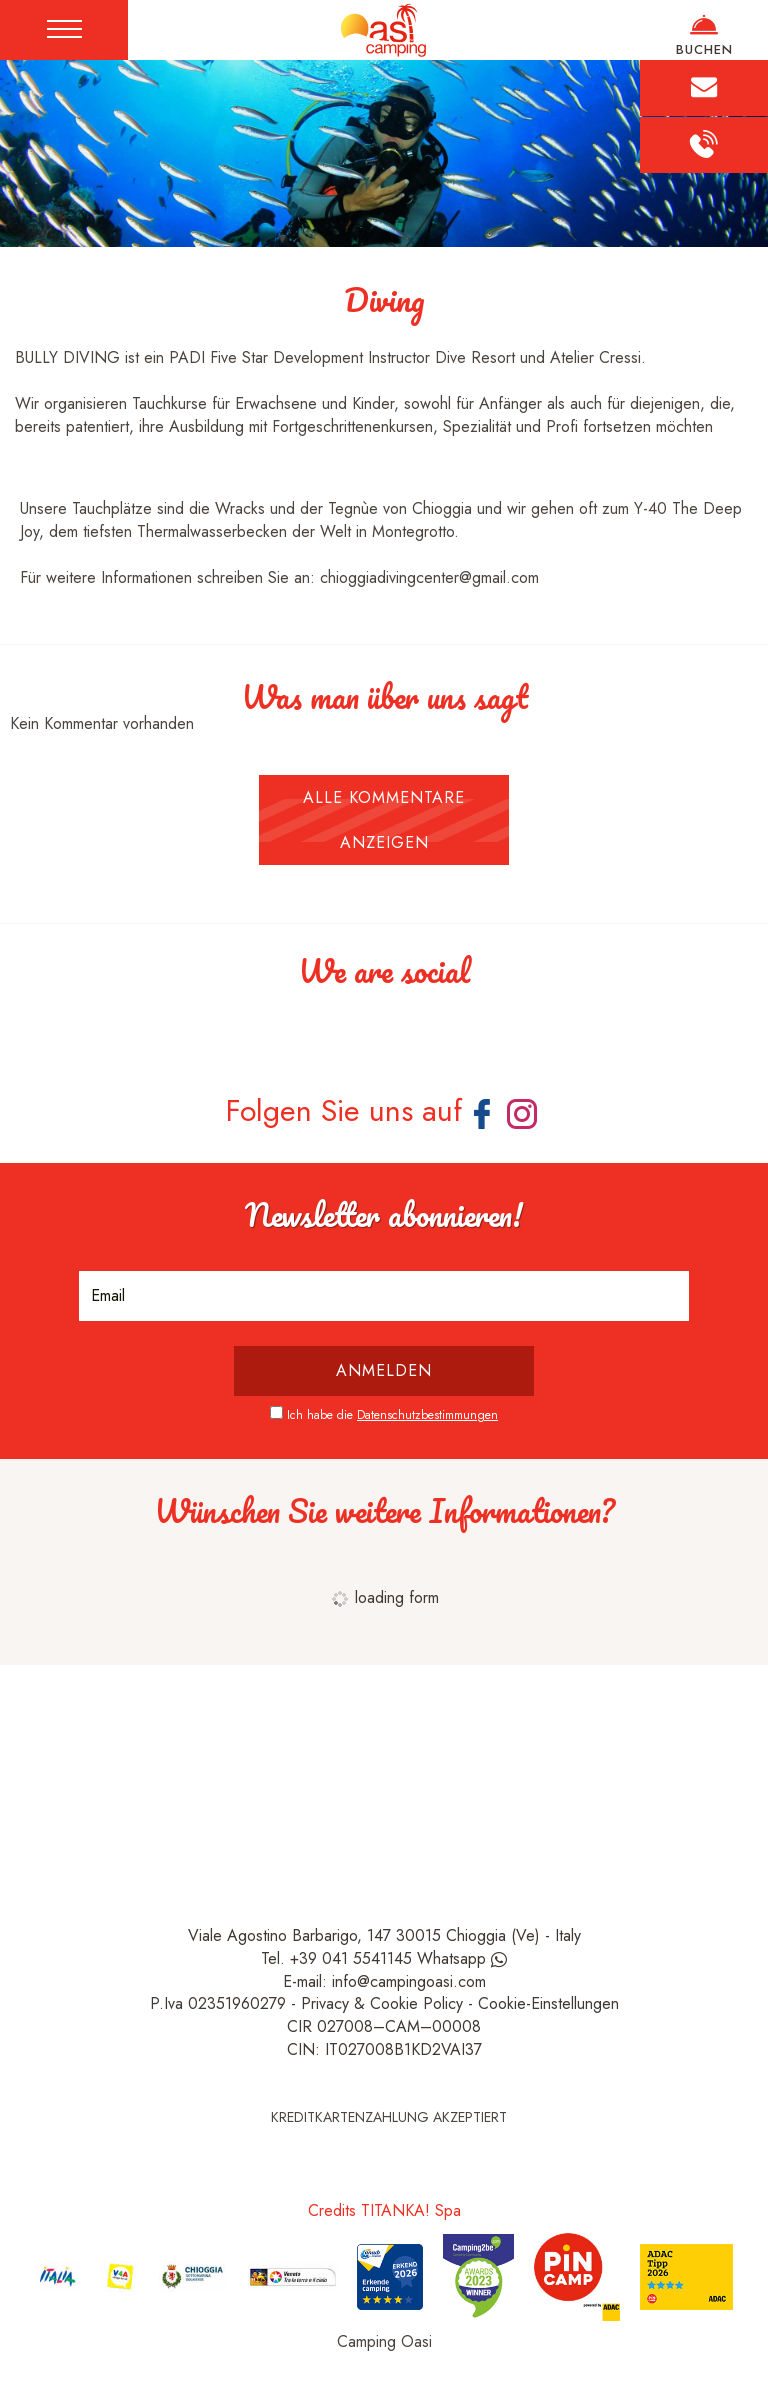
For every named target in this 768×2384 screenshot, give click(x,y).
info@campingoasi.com (409, 1981)
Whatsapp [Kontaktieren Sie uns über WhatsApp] (462, 1958)
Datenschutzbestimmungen (427, 1415)
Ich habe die (392, 1415)
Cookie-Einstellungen (548, 2003)
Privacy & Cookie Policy (382, 2003)
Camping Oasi (384, 2341)
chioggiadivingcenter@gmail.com (429, 577)
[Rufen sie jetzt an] (704, 144)
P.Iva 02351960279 (218, 2003)
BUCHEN (704, 35)
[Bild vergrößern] (15, 1038)
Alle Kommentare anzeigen (384, 820)
